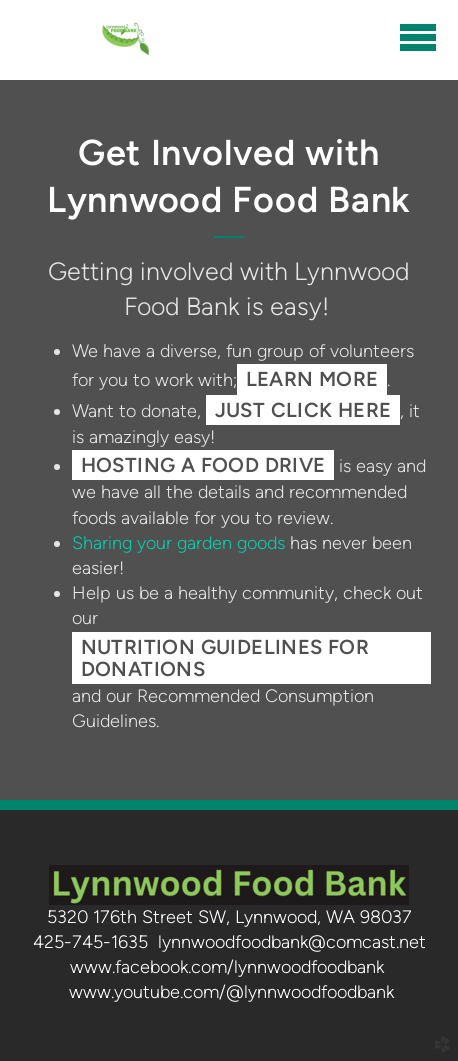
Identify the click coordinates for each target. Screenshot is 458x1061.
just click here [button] (303, 410)
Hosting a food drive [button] (203, 465)
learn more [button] (312, 379)
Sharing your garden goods (178, 543)
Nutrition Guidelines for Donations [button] (225, 658)
